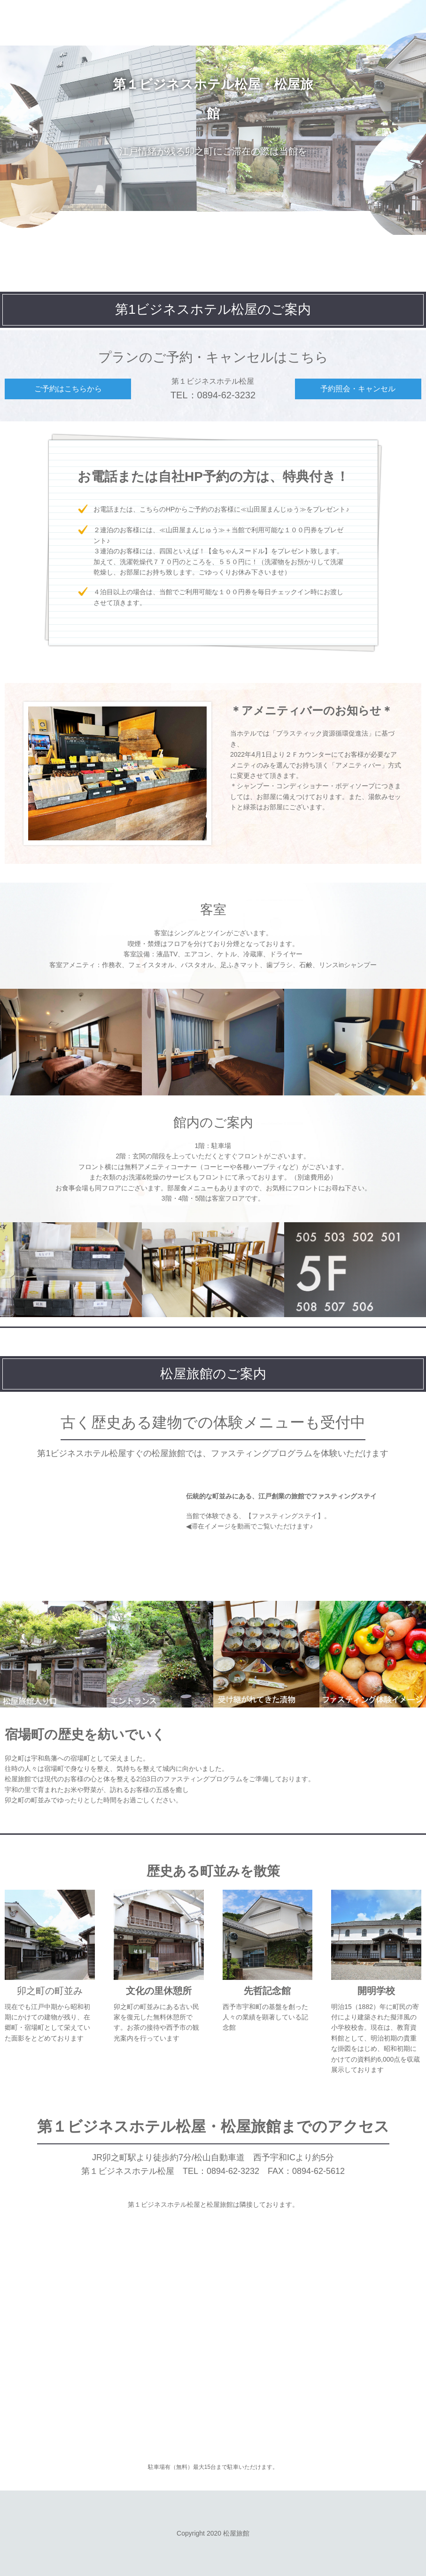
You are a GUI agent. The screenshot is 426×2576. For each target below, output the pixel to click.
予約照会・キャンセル (357, 389)
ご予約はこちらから (68, 389)
